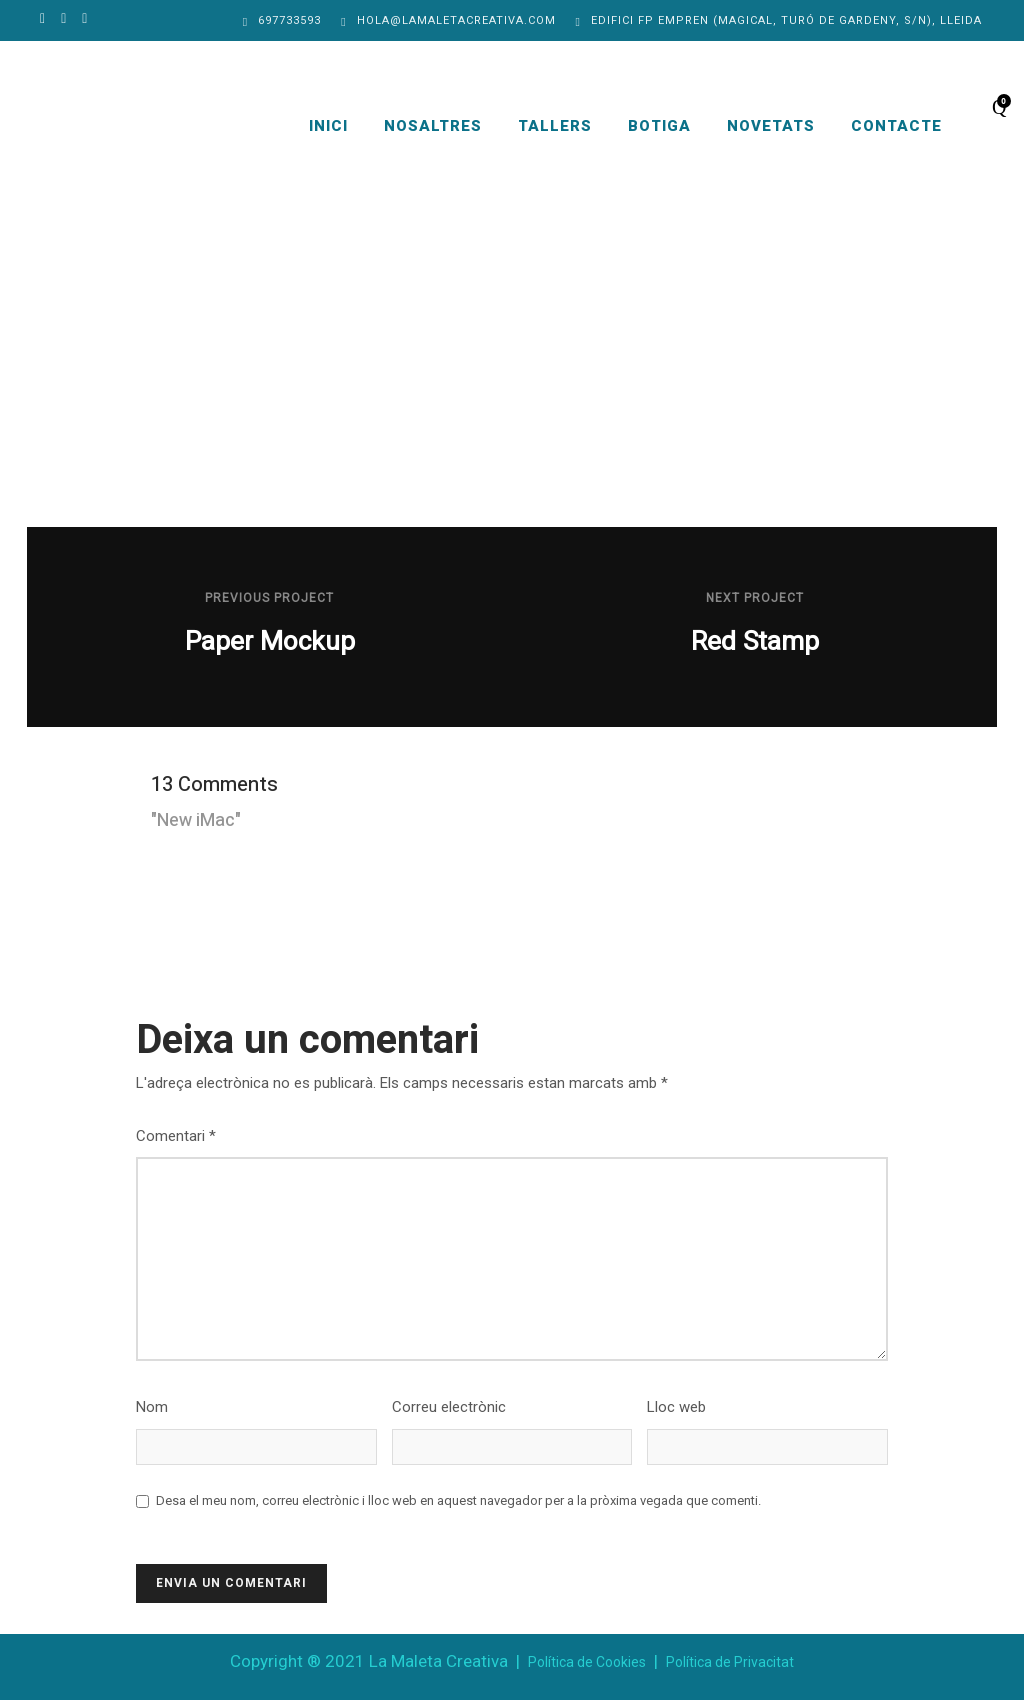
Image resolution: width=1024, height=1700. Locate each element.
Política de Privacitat (730, 1662)
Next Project (755, 598)
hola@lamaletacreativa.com (456, 20)
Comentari (176, 1136)
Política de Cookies (587, 1662)
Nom (152, 1407)
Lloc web (676, 1407)
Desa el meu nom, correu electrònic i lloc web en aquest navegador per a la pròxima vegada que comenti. (458, 1500)
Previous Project (269, 598)
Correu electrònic (449, 1407)
